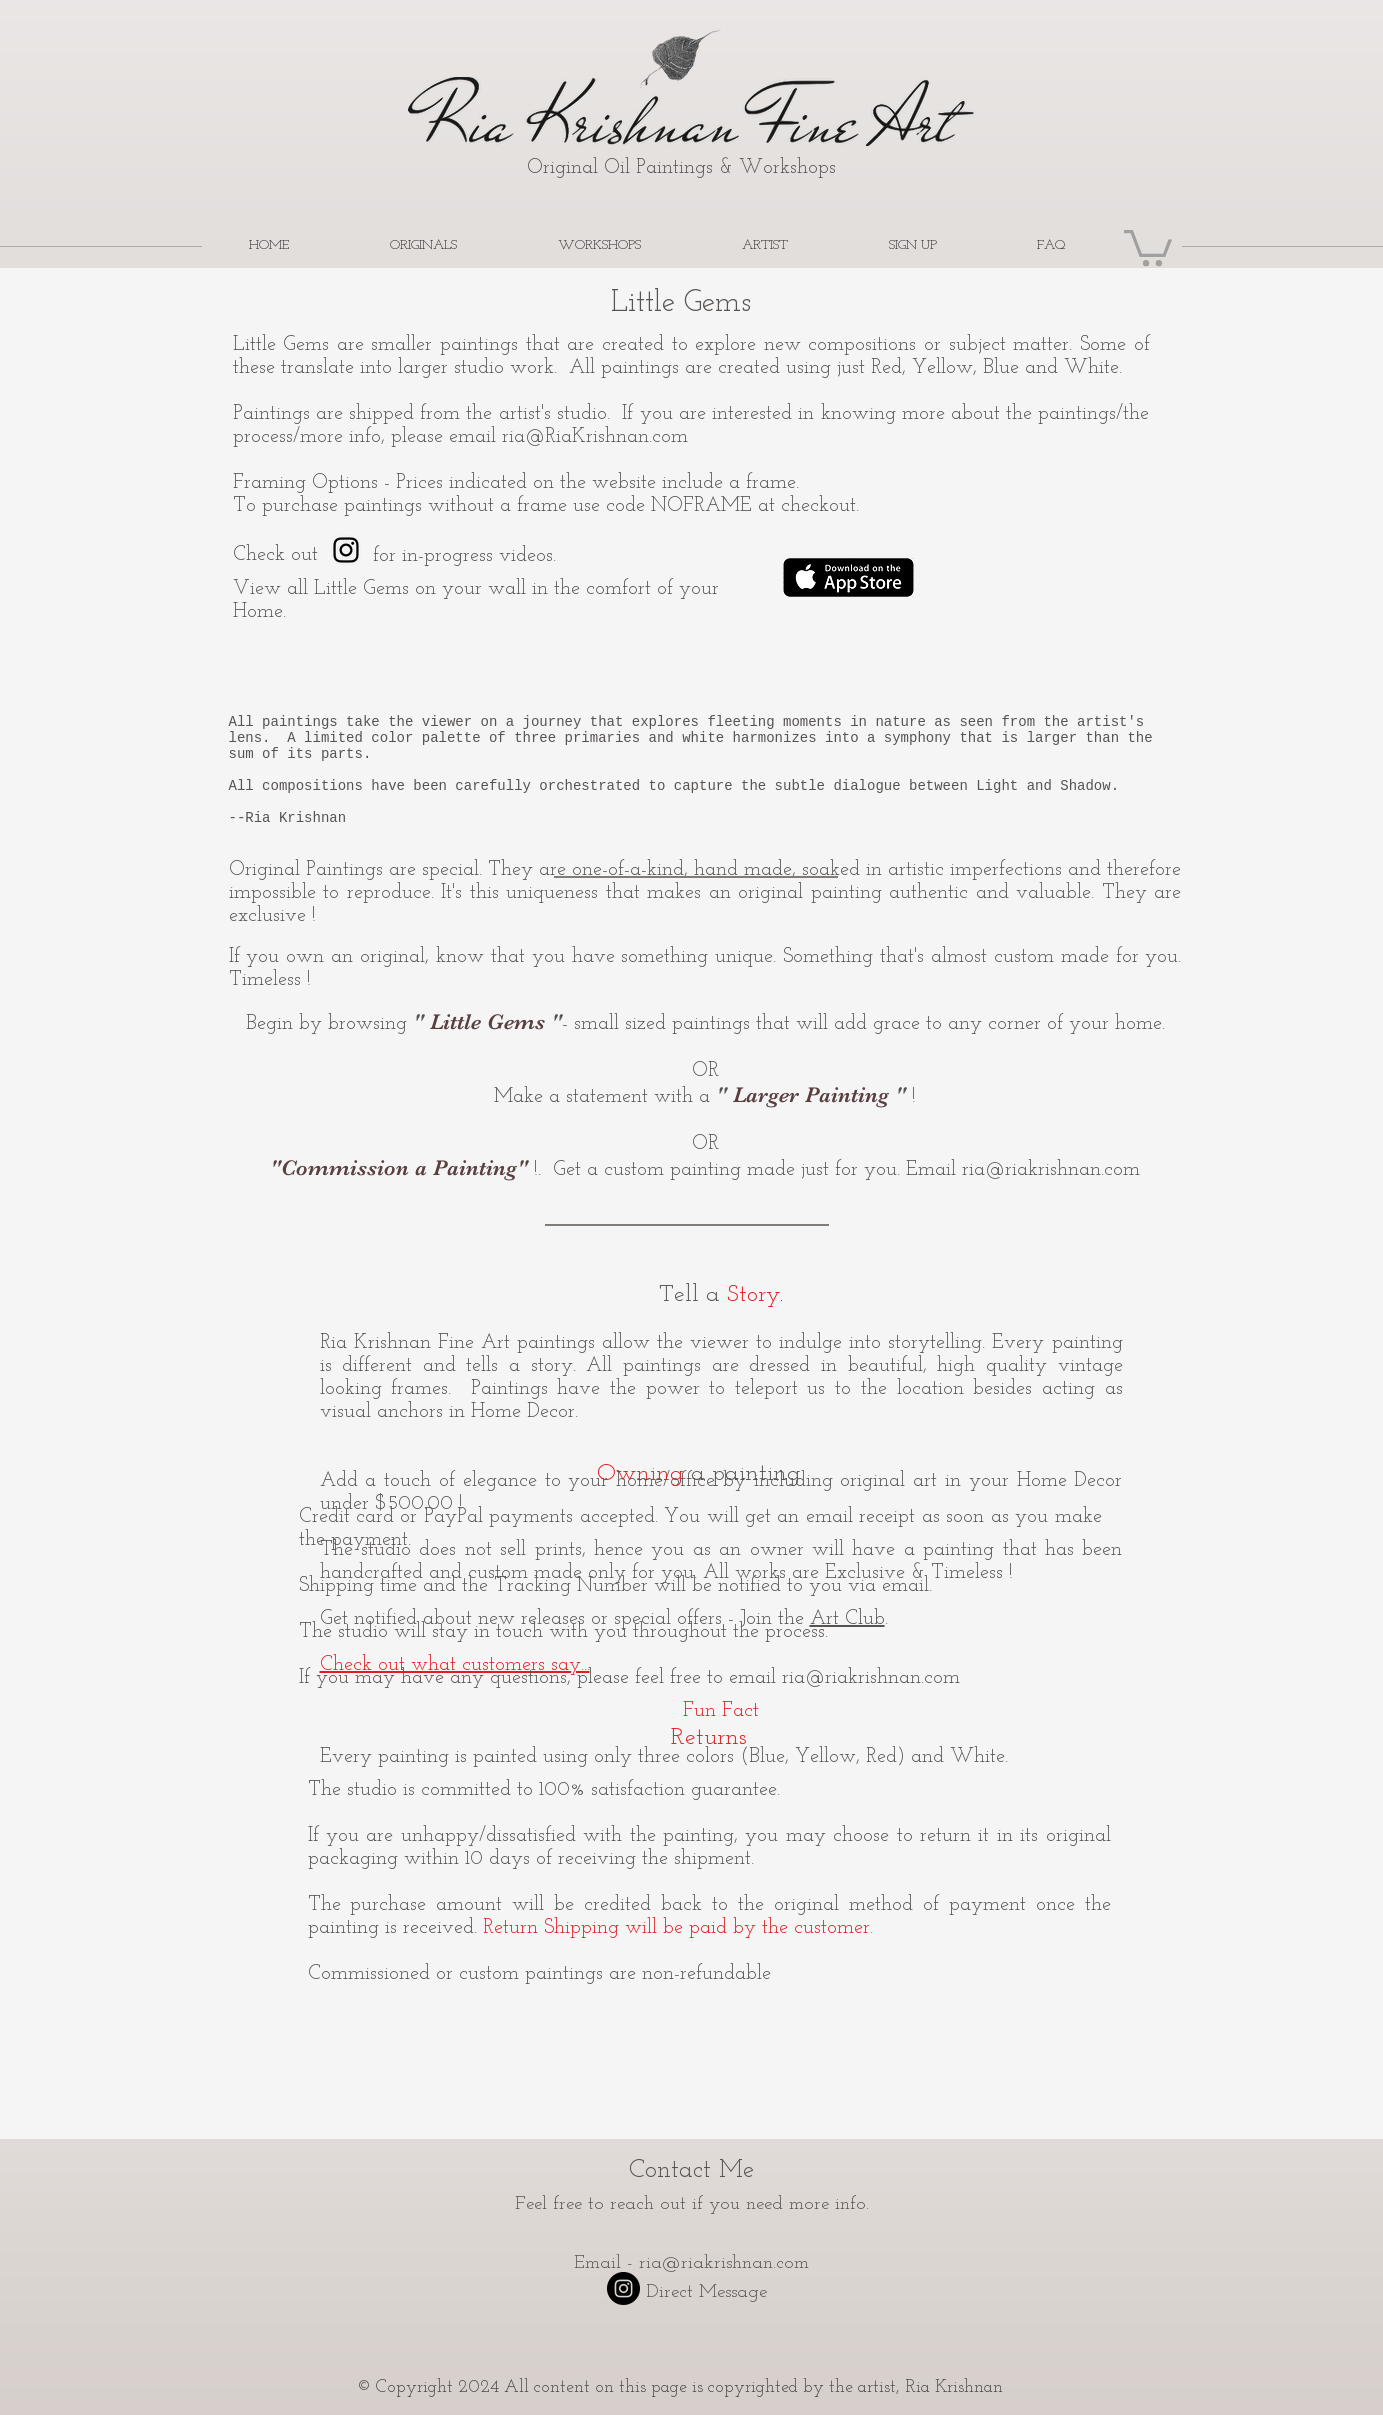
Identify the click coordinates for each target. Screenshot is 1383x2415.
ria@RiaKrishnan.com (595, 437)
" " (487, 1021)
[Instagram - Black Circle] (623, 2288)
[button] (1148, 246)
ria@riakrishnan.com (1051, 1170)
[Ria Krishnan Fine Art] (346, 550)
